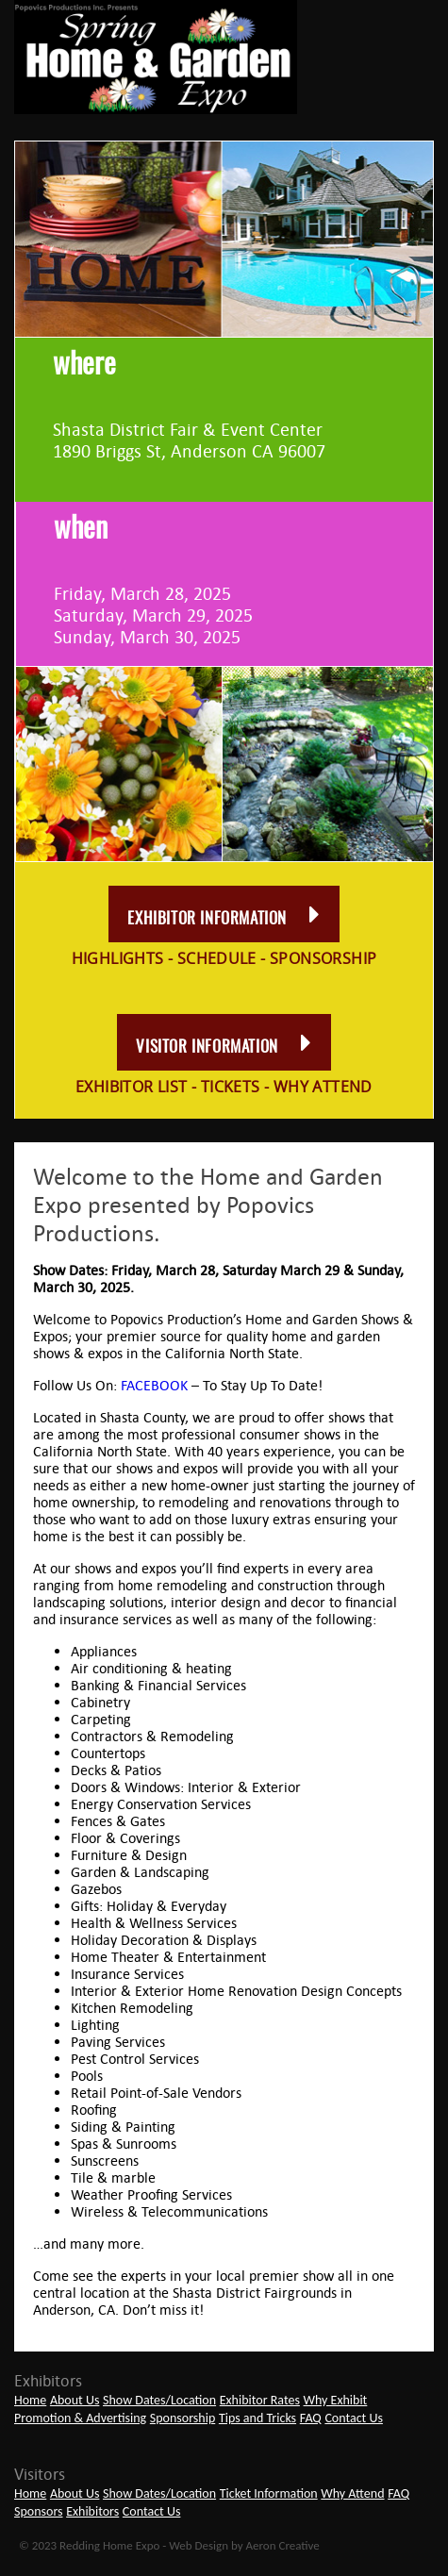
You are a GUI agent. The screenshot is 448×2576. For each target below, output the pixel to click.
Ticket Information (269, 2493)
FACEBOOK (154, 1384)
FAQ (311, 2418)
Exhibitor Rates (260, 2400)
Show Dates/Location (159, 2400)
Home (30, 2400)
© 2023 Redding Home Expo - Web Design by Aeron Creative (169, 2545)
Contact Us (353, 2418)
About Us (75, 2400)
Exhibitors (92, 2511)
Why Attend (352, 2493)
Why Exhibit (336, 2400)
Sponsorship (182, 2418)
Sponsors (38, 2511)
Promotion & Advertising (80, 2418)
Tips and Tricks (257, 2418)
